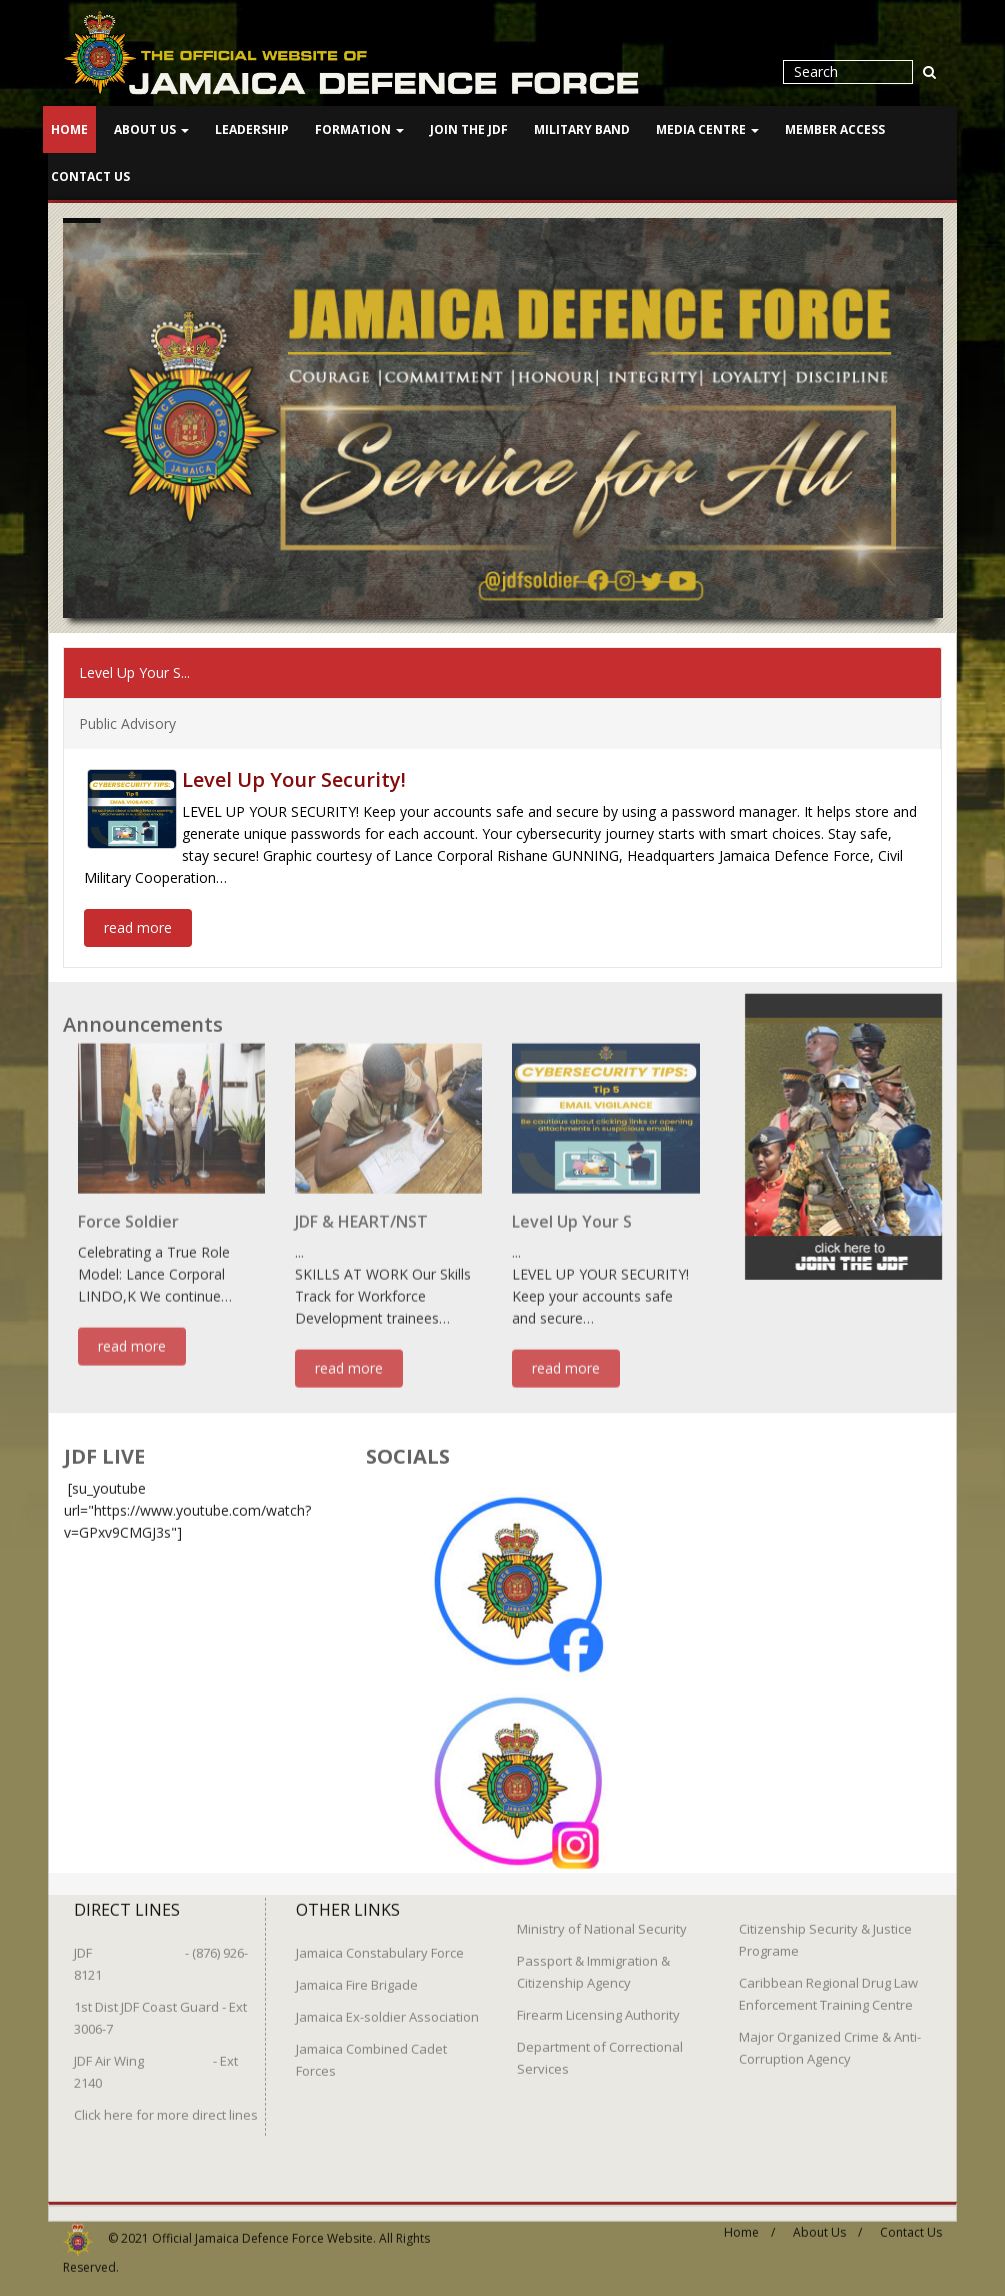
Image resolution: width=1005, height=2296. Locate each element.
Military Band (582, 129)
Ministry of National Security (602, 1919)
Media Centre (707, 129)
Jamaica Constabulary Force (380, 1943)
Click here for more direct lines (166, 2105)
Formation (359, 129)
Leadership (252, 129)
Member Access (835, 129)
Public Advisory (127, 722)
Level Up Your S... (134, 671)
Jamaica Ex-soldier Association (387, 2007)
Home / (749, 2222)
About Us (151, 129)
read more (138, 926)
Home (69, 129)
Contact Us (90, 176)
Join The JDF (469, 129)
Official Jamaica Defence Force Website (262, 2228)
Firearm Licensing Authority (598, 2005)
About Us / (827, 2222)
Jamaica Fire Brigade (357, 1975)
